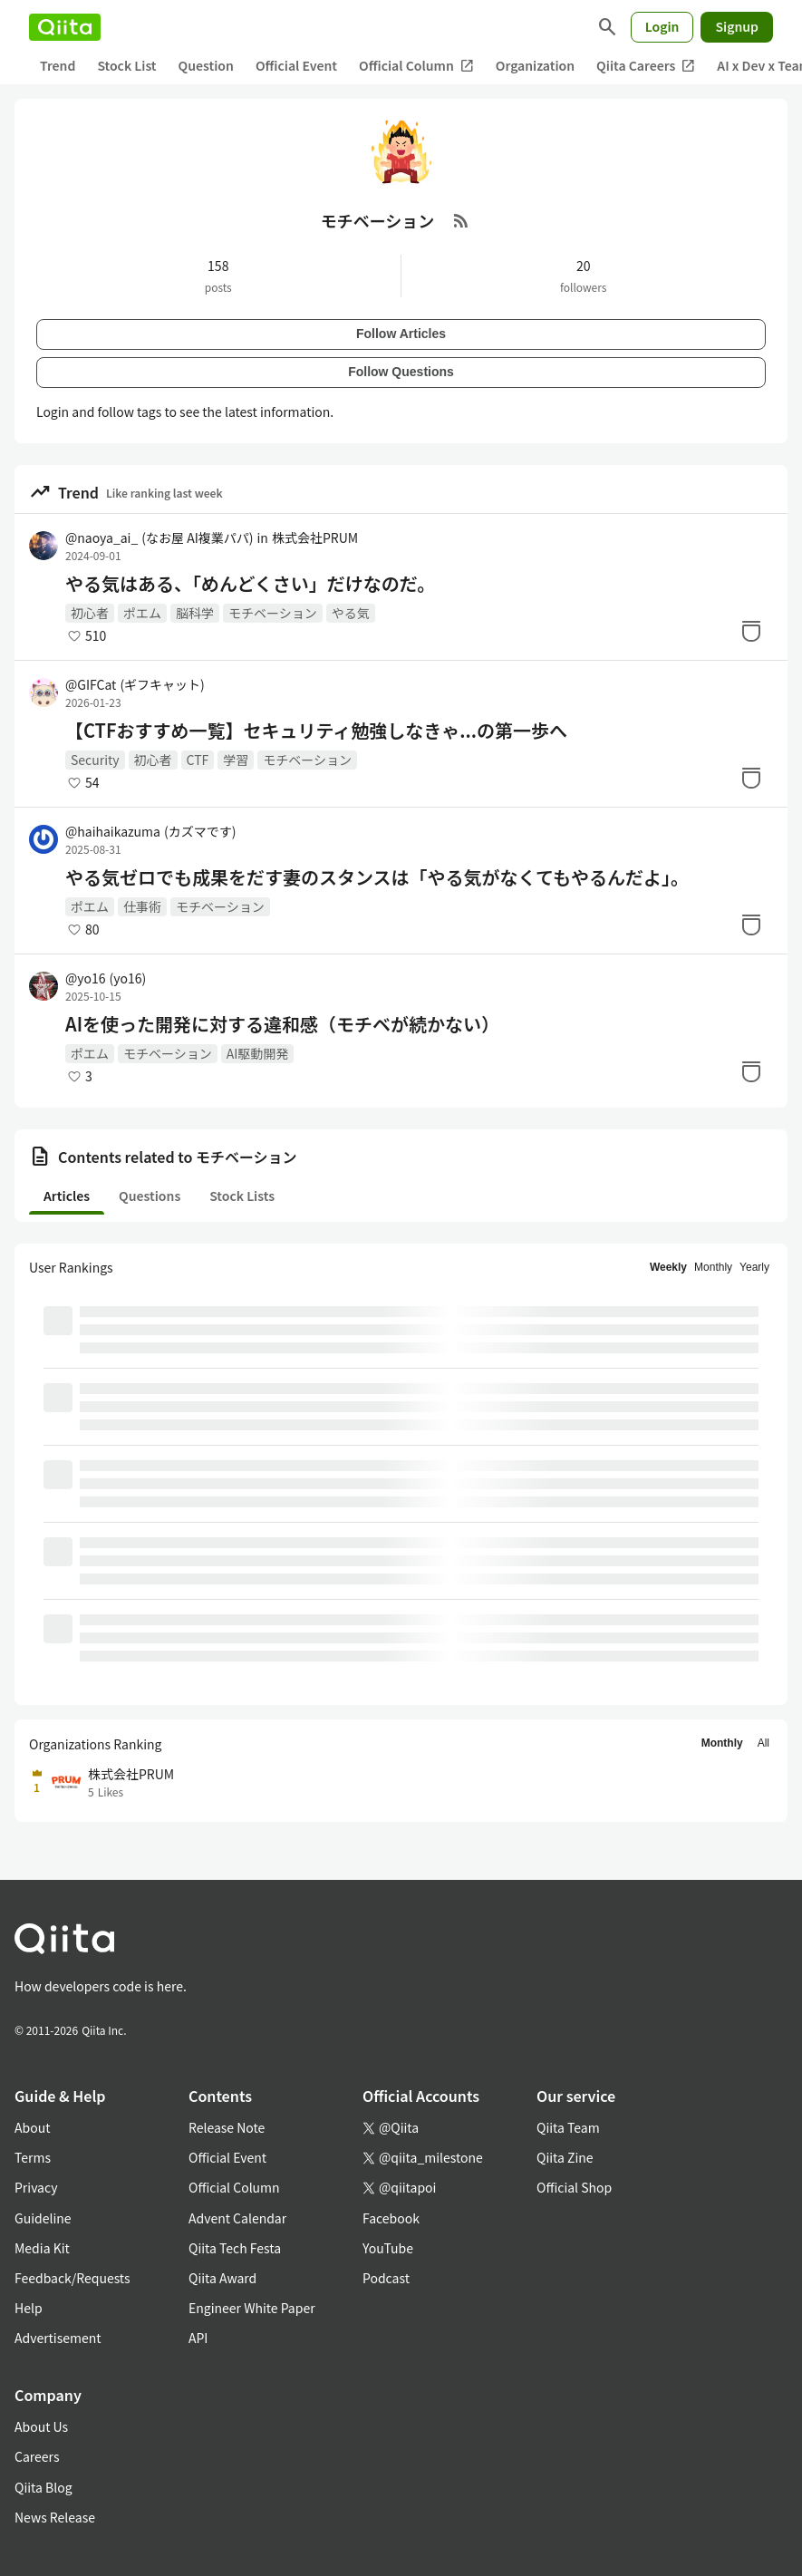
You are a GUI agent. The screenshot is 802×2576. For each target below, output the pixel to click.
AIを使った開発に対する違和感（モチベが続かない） (282, 1024)
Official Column (416, 65)
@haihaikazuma (150, 831)
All (763, 1743)
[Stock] (751, 630)
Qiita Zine (565, 2157)
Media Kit (42, 2248)
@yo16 (105, 978)
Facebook (391, 2218)
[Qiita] (65, 27)
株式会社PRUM (315, 537)
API (198, 2338)
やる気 (351, 613)
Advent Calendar (237, 2218)
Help (28, 2308)
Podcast (386, 2278)
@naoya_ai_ (159, 537)
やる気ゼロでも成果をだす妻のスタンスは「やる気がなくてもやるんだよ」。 (377, 877)
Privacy (35, 2187)
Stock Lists (242, 1195)
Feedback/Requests (72, 2278)
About (32, 2127)
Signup (737, 26)
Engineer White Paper (251, 2308)
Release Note (226, 2127)
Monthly (713, 1267)
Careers (36, 2456)
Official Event (296, 65)
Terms (32, 2157)
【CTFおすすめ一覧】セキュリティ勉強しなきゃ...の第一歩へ (316, 730)
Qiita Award (222, 2278)
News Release (54, 2517)
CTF (198, 760)
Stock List (126, 65)
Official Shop (574, 2187)
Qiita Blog (43, 2487)
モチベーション (272, 613)
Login (662, 26)
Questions (149, 1195)
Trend (57, 65)
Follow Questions (401, 371)
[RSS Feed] (461, 220)
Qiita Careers (645, 65)
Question (206, 65)
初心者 (90, 613)
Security (95, 760)
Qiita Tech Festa (234, 2248)
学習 (235, 760)
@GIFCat (135, 684)
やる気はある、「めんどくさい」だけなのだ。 (250, 583)
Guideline (43, 2218)
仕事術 (142, 906)
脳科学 (195, 613)
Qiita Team (568, 2127)
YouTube (387, 2248)
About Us (41, 2426)
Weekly (668, 1267)
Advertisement (57, 2338)
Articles (66, 1195)
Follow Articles (401, 333)
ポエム (142, 613)
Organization (535, 65)
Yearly (754, 1267)
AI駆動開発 (258, 1053)
